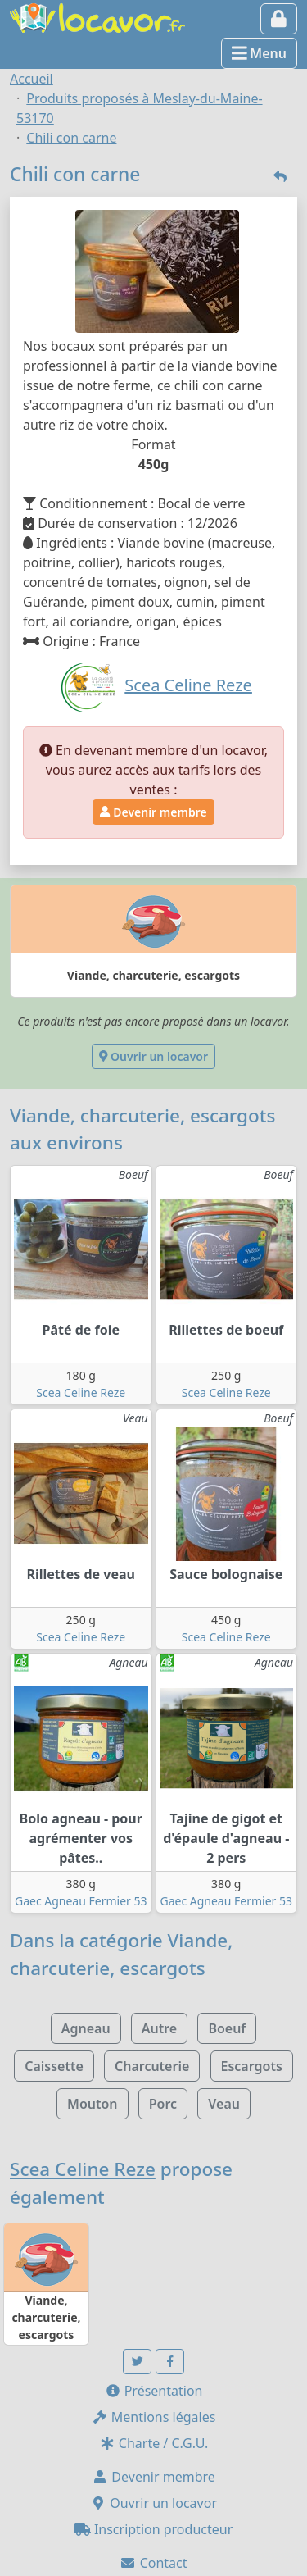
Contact (153, 2563)
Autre (159, 2028)
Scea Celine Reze (80, 1392)
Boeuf (227, 2028)
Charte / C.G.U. (154, 2443)
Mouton (92, 2104)
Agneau (86, 2028)
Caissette (54, 2066)
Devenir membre (153, 812)
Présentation (154, 2391)
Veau (224, 2104)
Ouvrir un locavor (153, 1056)
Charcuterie (152, 2066)
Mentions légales (154, 2417)
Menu (259, 53)
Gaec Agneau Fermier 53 (81, 1901)
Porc (163, 2104)
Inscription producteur (153, 2529)
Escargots (251, 2066)
